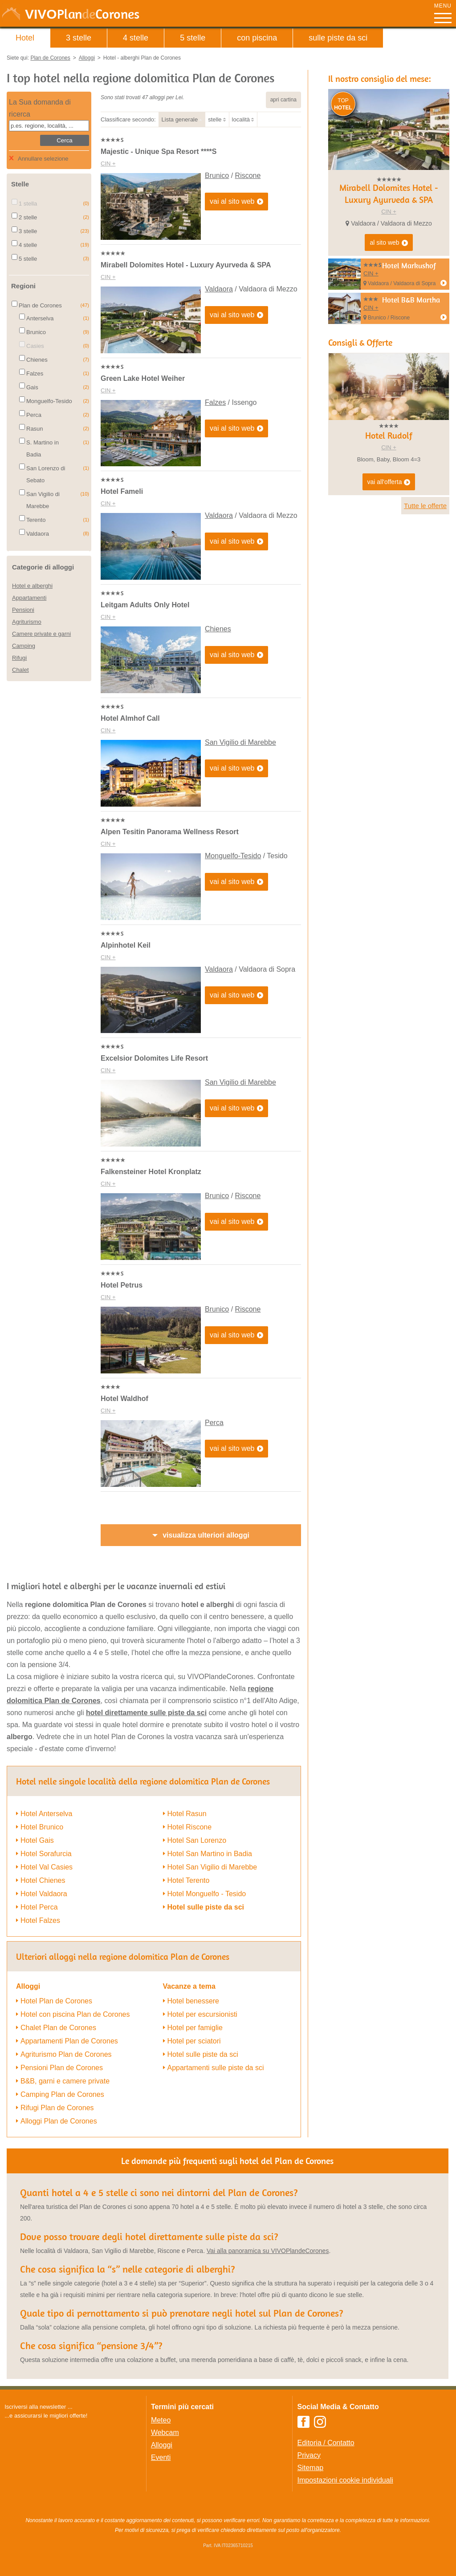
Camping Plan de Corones (62, 2094)
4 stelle (135, 37)
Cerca (65, 140)
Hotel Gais (37, 1840)
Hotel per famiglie (195, 2027)
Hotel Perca (39, 1907)
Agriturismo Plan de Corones (66, 2054)
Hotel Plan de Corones (56, 2001)
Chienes (218, 629)
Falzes (215, 402)
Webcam (165, 2432)
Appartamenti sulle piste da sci (215, 2067)
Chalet (20, 669)
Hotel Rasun (187, 1813)
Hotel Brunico (41, 1827)
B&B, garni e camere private (65, 2081)
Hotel (25, 37)
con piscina (257, 37)
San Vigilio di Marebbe (240, 742)
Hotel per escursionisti (202, 2014)
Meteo (161, 2420)
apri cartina (283, 100)
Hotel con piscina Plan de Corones (75, 2014)
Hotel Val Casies (46, 1867)
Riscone (248, 175)
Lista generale (180, 119)
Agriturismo (26, 621)
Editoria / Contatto (325, 2443)
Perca (214, 1422)
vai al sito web (236, 202)
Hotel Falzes (40, 1920)
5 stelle (192, 37)
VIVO (82, 14)
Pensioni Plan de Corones (61, 2067)
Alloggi (161, 2445)
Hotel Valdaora (43, 1894)
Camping (23, 645)
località (241, 119)
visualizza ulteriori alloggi (206, 1535)
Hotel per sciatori (194, 2041)
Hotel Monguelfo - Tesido (206, 1894)
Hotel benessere (193, 2001)
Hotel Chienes (42, 1880)
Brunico (217, 175)
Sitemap (310, 2467)
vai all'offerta (389, 482)
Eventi (161, 2457)
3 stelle (78, 37)
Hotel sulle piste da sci (205, 1907)
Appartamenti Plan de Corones (69, 2041)
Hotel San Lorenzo (197, 1840)
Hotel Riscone (189, 1827)
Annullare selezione (43, 158)
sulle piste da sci (338, 37)
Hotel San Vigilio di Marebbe (212, 1867)
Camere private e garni (41, 633)
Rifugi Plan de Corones (57, 2108)
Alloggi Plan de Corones (58, 2121)
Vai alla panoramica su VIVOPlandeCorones (268, 2250)
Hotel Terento (188, 1880)
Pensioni (23, 609)
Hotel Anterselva (46, 1813)
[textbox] (49, 125)
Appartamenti (29, 597)
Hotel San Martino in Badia (209, 1853)
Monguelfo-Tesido (233, 856)
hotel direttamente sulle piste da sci (146, 1712)
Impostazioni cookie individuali (345, 2480)
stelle (214, 119)
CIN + (108, 163)
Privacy (309, 2455)
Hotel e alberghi (32, 585)
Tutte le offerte (425, 505)
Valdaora (219, 289)
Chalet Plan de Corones (58, 2027)
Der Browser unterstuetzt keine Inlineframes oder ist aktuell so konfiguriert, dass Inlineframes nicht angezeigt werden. (69, 2478)
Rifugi (19, 657)
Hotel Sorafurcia (46, 1853)
